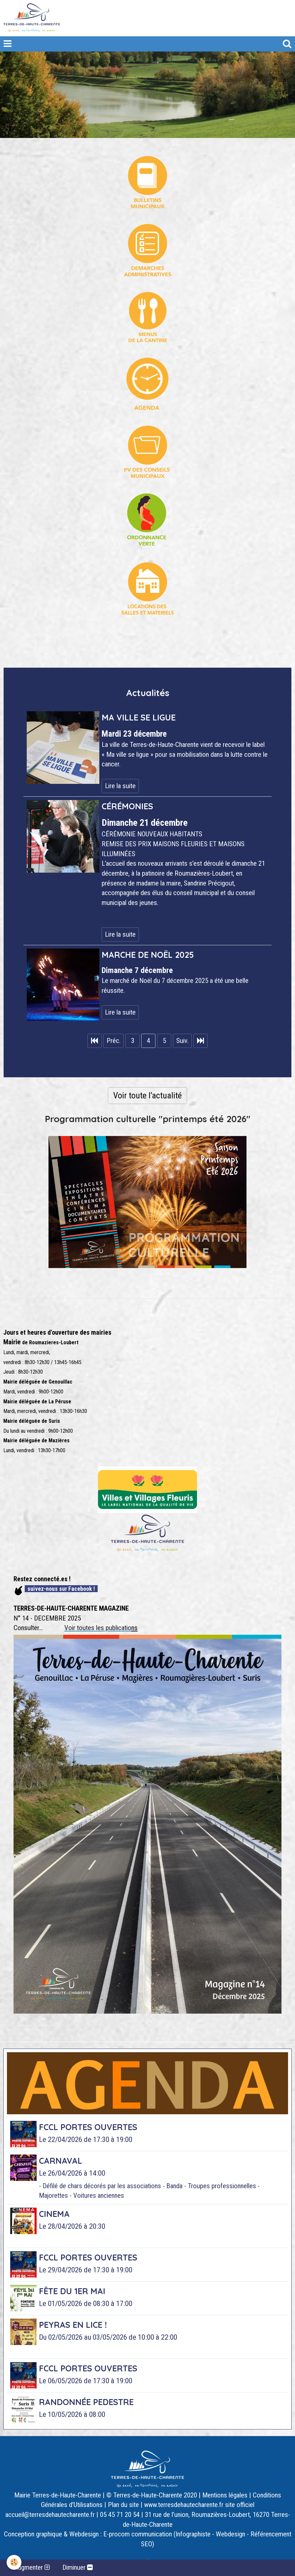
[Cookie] (14, 2562)
